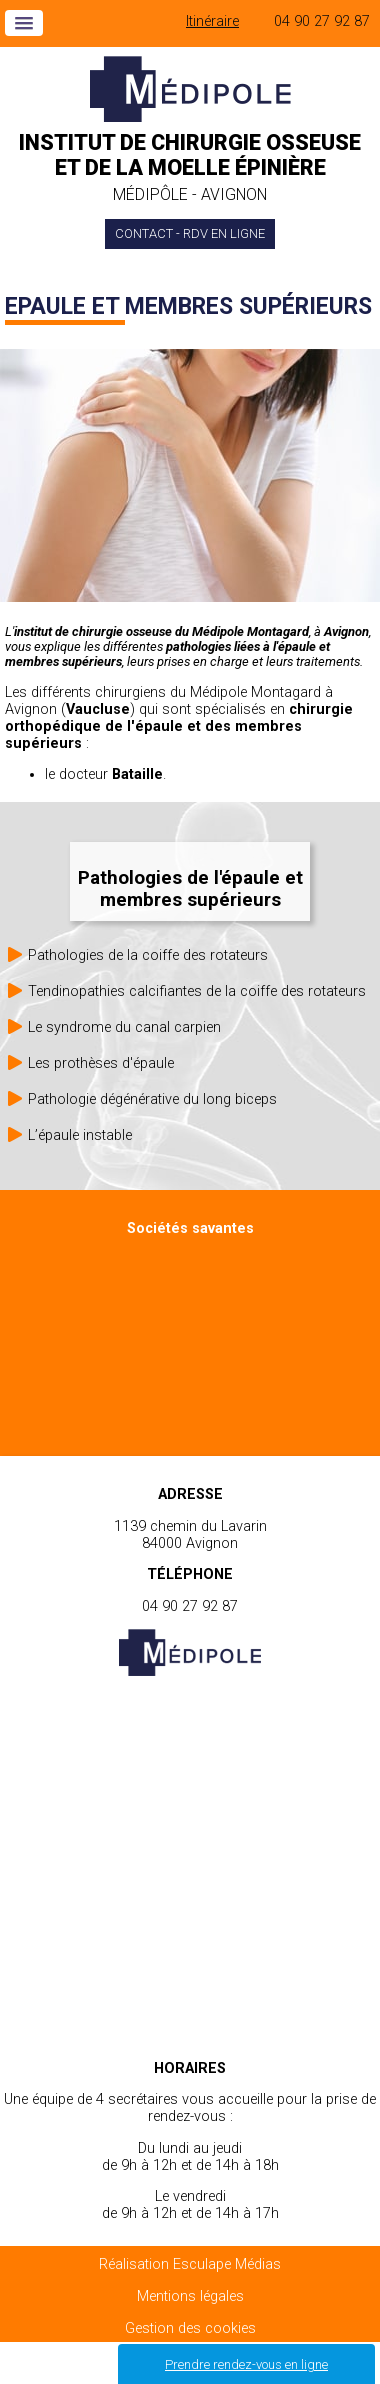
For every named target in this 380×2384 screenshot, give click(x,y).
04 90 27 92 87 (322, 21)
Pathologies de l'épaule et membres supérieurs (190, 889)
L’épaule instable (80, 1135)
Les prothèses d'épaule (101, 1063)
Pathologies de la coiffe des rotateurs (148, 955)
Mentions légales (190, 2296)
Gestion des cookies (190, 2328)
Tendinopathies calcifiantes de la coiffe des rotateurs (197, 991)
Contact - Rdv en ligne (190, 233)
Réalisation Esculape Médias (190, 2264)
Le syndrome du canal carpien (124, 1027)
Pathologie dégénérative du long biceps (152, 1099)
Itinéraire (212, 21)
